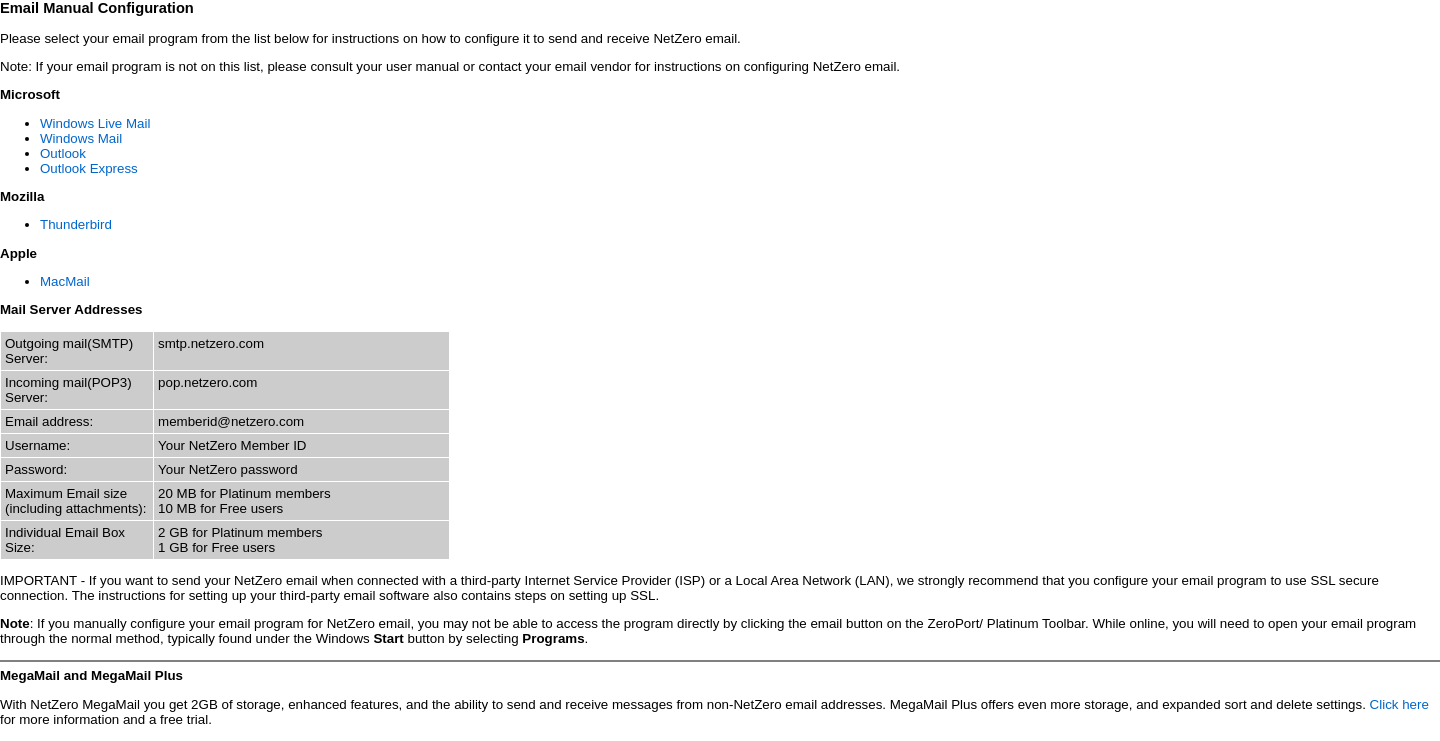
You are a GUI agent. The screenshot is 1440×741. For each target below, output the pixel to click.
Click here (1399, 704)
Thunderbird (76, 224)
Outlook (63, 153)
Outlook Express (89, 168)
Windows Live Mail (95, 123)
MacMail (65, 281)
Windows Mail (81, 138)
